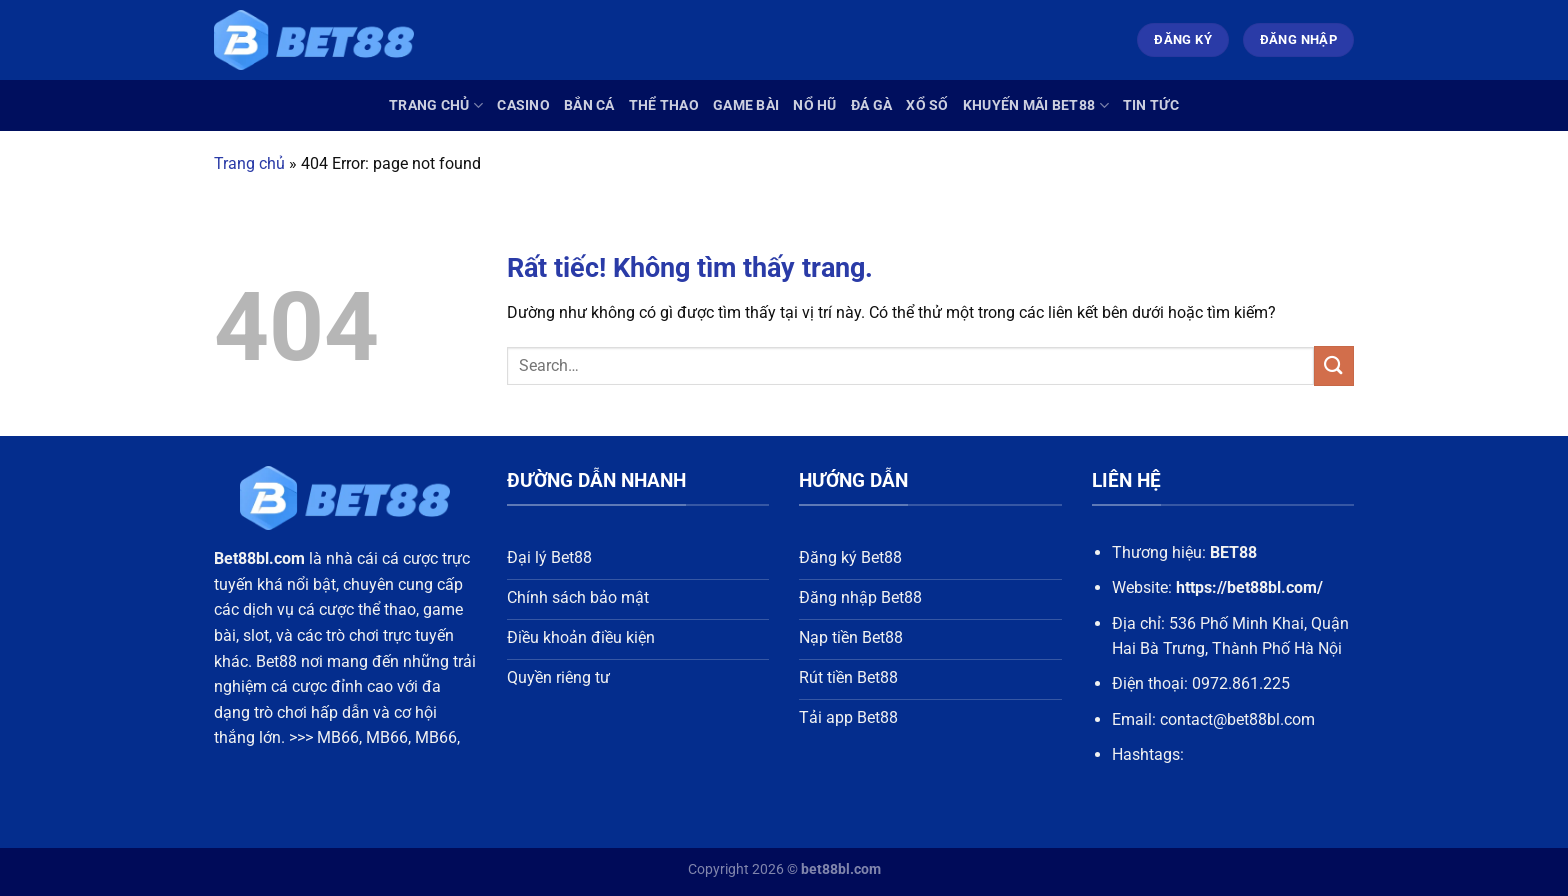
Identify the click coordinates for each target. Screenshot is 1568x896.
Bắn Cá (589, 105)
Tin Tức (1151, 105)
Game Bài (746, 105)
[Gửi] (1334, 365)
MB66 (338, 737)
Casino (523, 105)
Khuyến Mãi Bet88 (1036, 105)
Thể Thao (664, 105)
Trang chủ (436, 105)
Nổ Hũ (814, 105)
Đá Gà (871, 105)
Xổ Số (927, 105)
